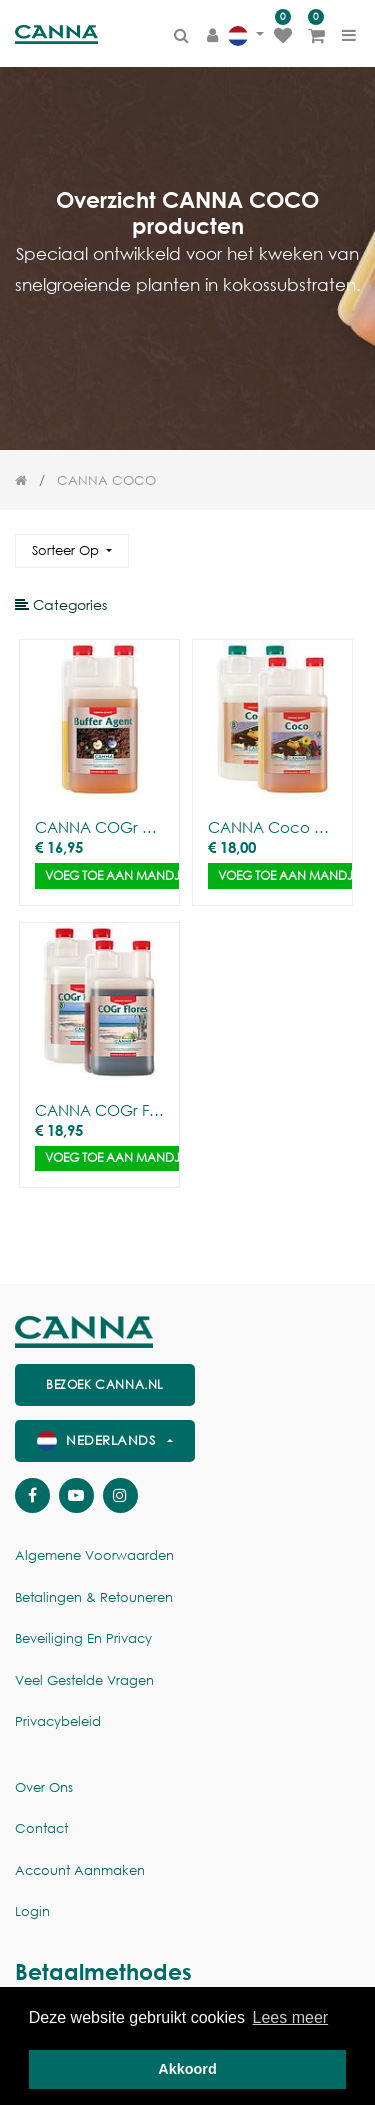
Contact (41, 1828)
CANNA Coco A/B (272, 827)
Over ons (44, 1787)
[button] (72, 551)
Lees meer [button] (291, 2017)
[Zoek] (344, 542)
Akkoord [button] (187, 2069)
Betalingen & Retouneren (94, 1597)
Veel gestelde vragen (84, 1680)
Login (32, 1911)
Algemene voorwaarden (94, 1555)
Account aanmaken (80, 1870)
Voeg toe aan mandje (115, 875)
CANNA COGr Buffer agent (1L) (99, 827)
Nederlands (98, 1440)
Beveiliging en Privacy (83, 1638)
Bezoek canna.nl (105, 1384)
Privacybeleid (58, 1721)
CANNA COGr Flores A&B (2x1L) (99, 1110)
